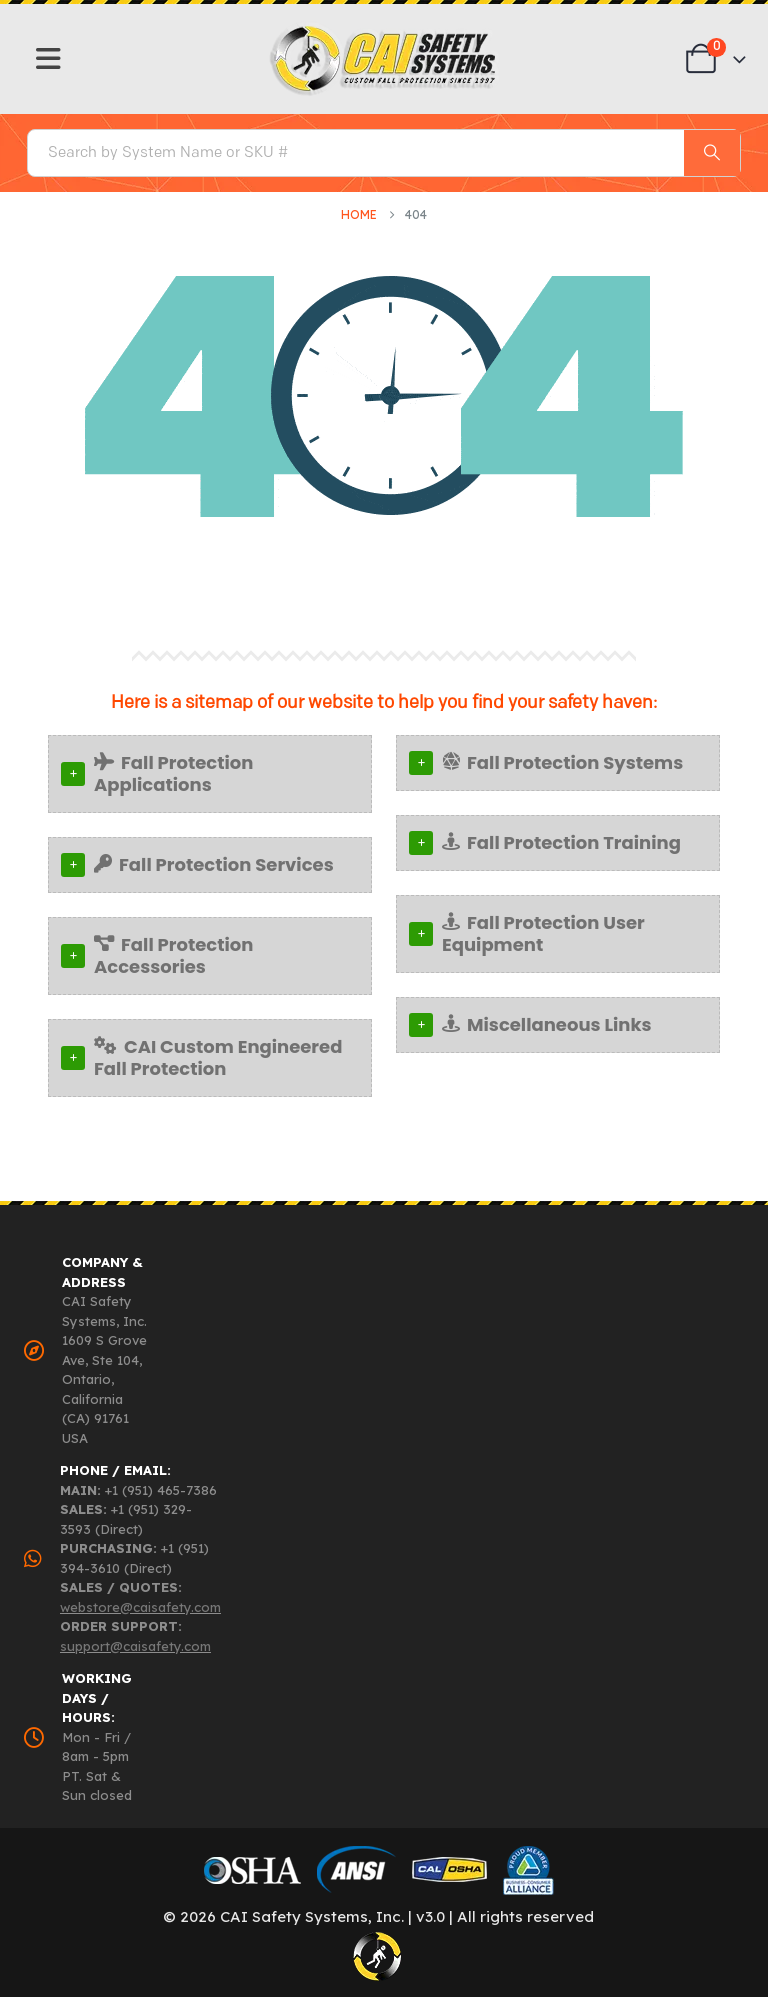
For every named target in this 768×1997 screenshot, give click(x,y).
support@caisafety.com (135, 1646)
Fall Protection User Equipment (543, 933)
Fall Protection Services (214, 864)
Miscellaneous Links (547, 1024)
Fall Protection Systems (562, 762)
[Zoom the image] (384, 30)
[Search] (712, 153)
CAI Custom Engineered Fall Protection (218, 1057)
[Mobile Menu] (48, 59)
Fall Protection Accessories (173, 955)
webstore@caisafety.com (140, 1607)
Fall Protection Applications (173, 773)
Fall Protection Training (561, 842)
